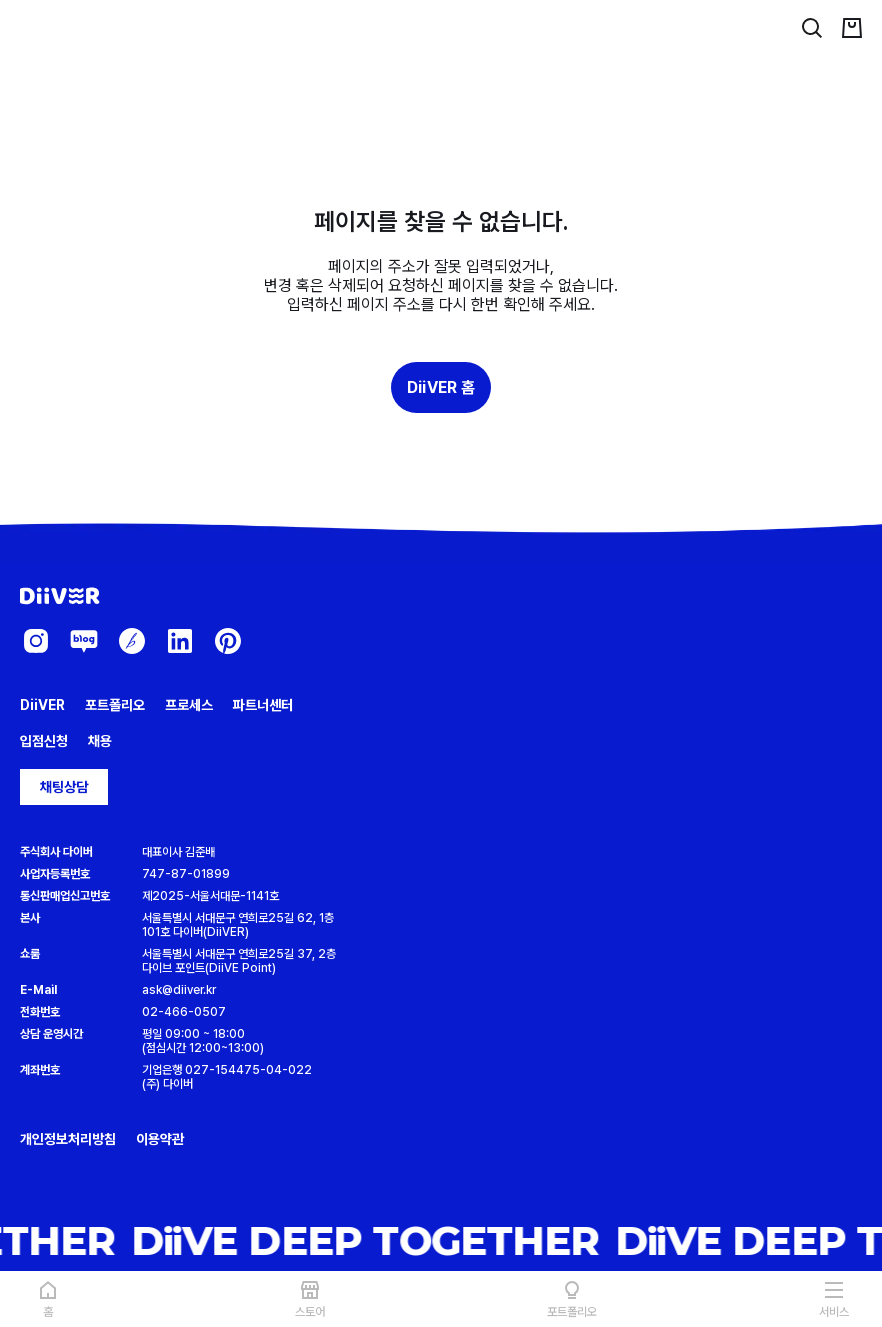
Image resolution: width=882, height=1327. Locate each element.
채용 (100, 741)
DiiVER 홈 (441, 387)
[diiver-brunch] (132, 641)
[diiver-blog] (84, 641)
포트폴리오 (115, 705)
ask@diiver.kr (179, 990)
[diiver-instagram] (36, 641)
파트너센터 (263, 705)
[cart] (852, 28)
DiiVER (42, 705)
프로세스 (189, 705)
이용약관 (160, 1139)
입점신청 (44, 741)
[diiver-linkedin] (180, 641)
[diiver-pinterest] (228, 641)
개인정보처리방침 (68, 1139)
